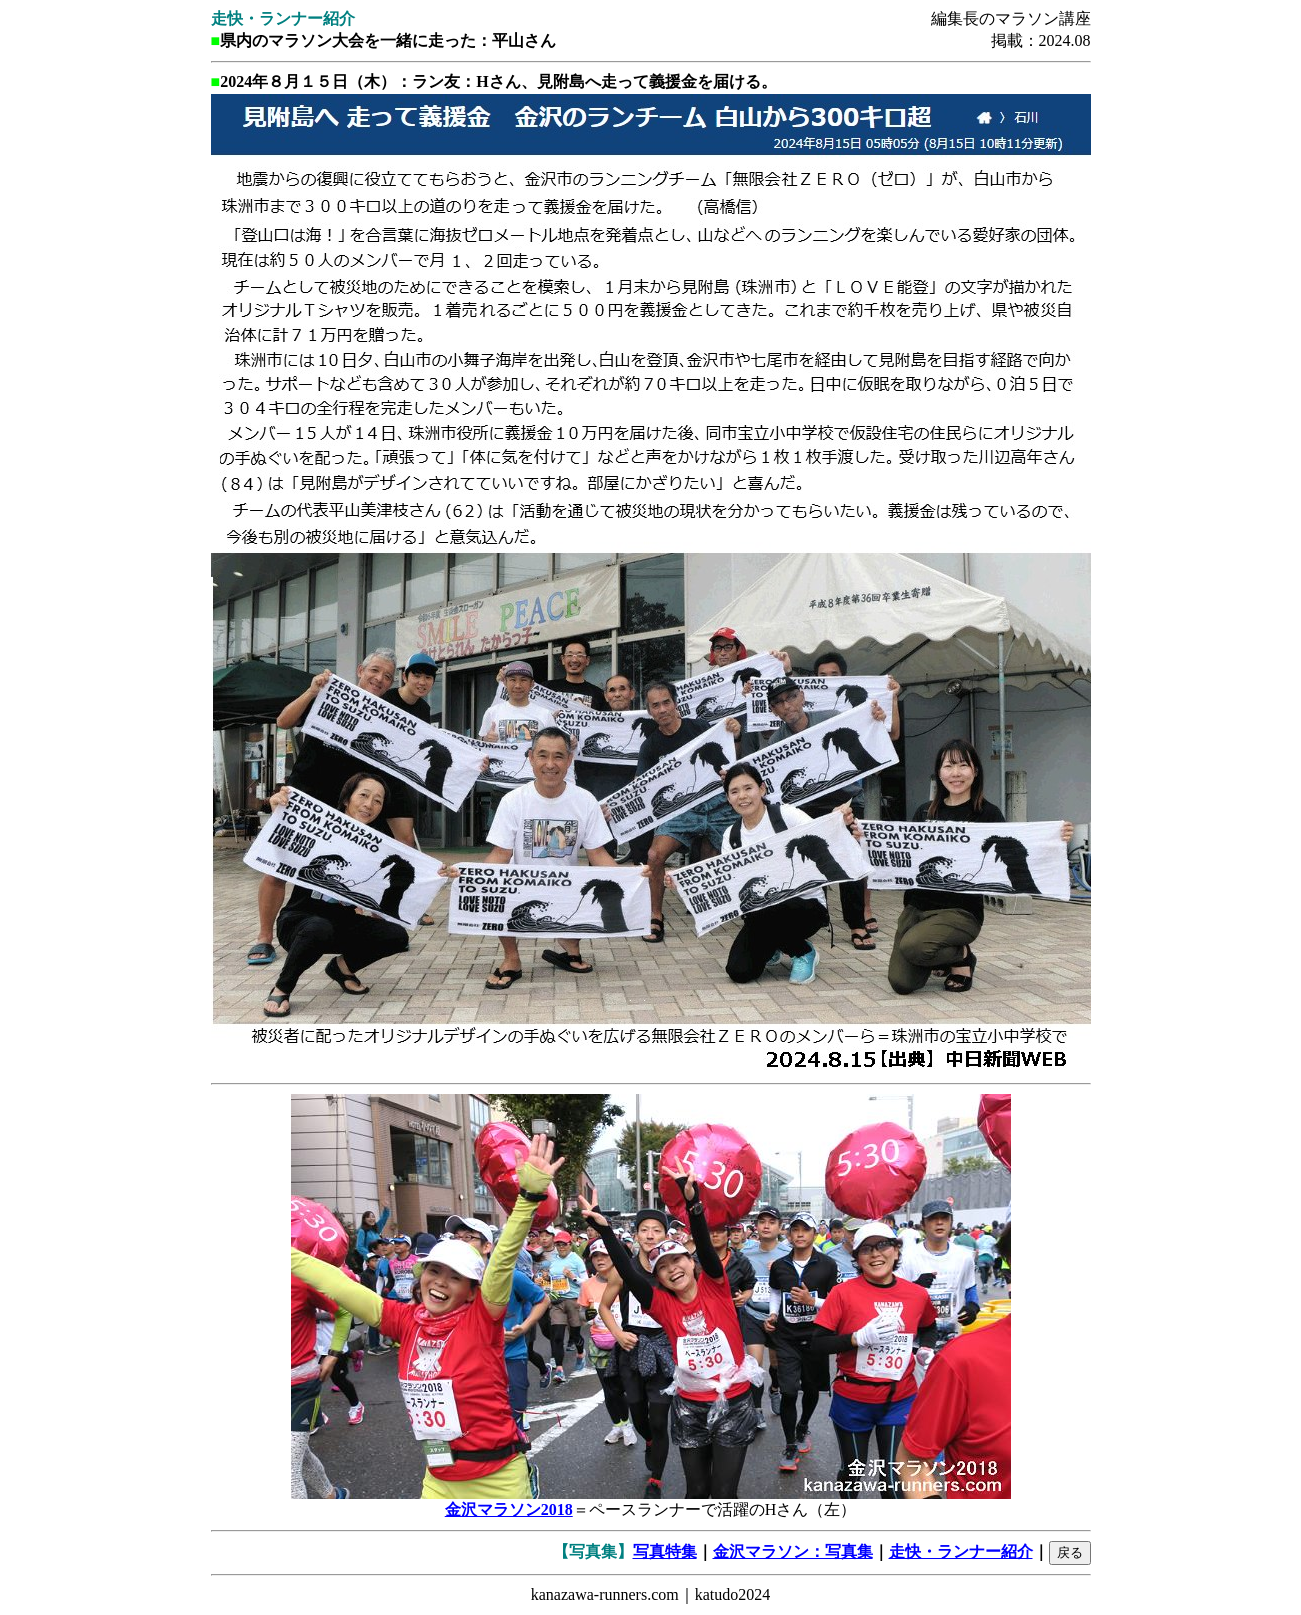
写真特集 (665, 1551)
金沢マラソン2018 (509, 1509)
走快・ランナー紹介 (961, 1551)
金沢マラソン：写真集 (793, 1551)
